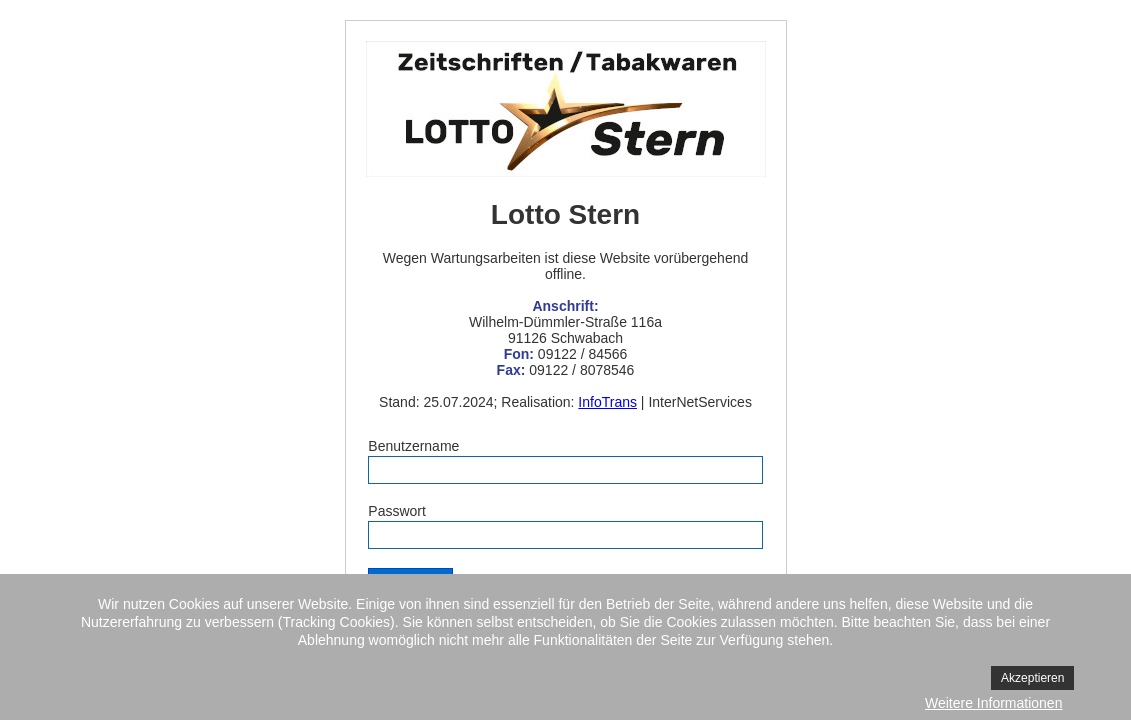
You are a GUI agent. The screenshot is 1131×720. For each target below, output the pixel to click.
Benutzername (413, 446)
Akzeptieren (1032, 678)
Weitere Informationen (993, 703)
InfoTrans (607, 402)
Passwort (397, 511)
